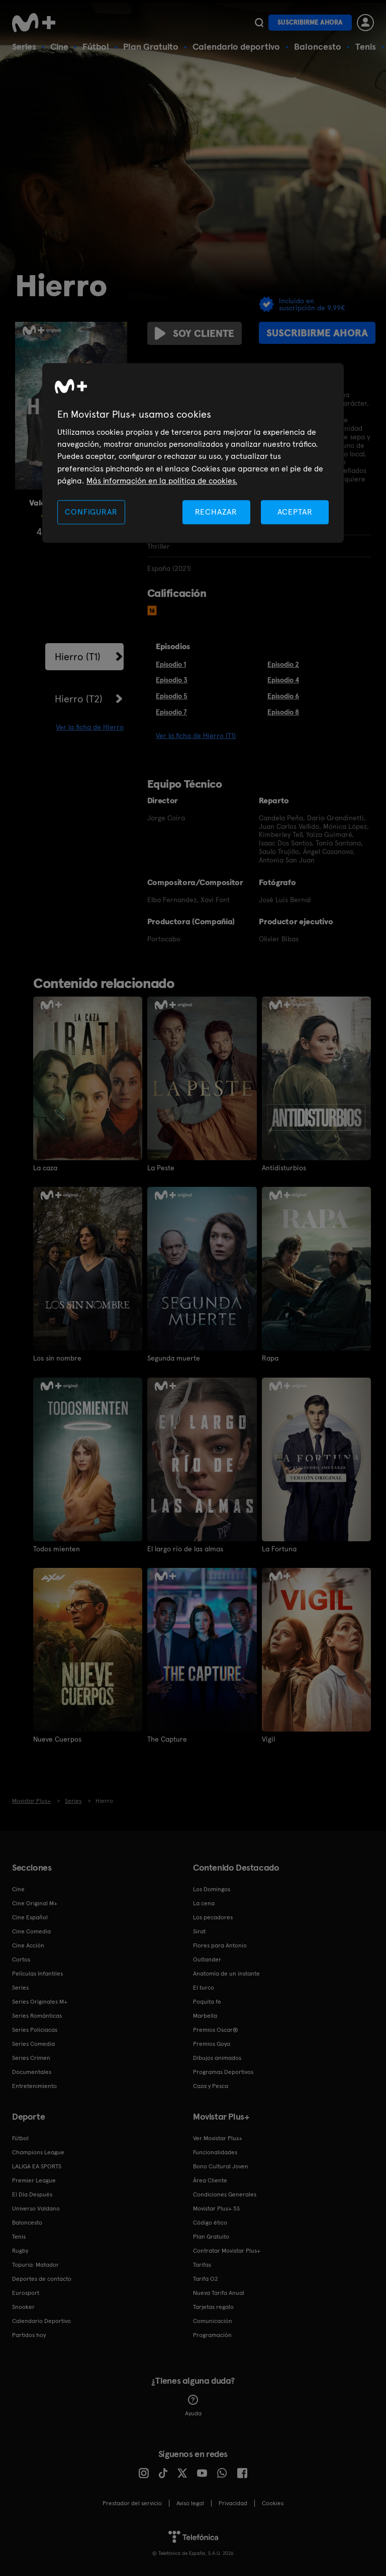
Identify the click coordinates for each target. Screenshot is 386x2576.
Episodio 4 (283, 680)
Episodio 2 (283, 664)
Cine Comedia (31, 1930)
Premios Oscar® (215, 2029)
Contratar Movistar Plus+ (226, 2250)
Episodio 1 (171, 664)
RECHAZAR (216, 512)
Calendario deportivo (236, 46)
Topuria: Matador (35, 2264)
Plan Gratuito (150, 46)
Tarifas (202, 2264)
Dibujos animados (217, 2057)
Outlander (207, 1958)
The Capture (167, 1739)
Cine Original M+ (34, 1902)
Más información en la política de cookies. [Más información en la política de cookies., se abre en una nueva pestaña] (161, 481)
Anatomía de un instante (226, 1973)
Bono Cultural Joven (220, 2165)
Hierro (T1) (78, 657)
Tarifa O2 (205, 2278)
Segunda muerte (173, 1358)
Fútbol (95, 46)
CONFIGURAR (91, 512)
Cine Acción (28, 1944)
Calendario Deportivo (41, 2320)
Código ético (210, 2222)
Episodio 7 (171, 712)
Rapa (270, 1358)
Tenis (365, 46)
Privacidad (233, 2502)
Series (24, 46)
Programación (212, 2334)
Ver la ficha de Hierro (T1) (196, 735)
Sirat (199, 1930)
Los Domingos (211, 1888)
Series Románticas (37, 2015)
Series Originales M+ (39, 2001)
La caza (45, 1168)
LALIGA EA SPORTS (36, 2165)
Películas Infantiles (37, 1973)
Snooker (23, 2306)
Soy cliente (194, 333)
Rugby (20, 2250)
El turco (203, 1987)
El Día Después (32, 2193)
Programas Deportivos (223, 2071)
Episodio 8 (283, 712)
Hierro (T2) (79, 699)
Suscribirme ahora (310, 22)
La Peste (160, 1168)
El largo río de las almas (185, 1548)
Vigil (268, 1739)
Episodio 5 (171, 696)
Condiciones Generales (224, 2193)
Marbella (205, 2015)
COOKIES (272, 2502)
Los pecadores (213, 1916)
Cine (59, 46)
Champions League (38, 2151)
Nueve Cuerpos (57, 1739)
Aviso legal (190, 2502)
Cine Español (30, 1916)
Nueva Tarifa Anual (218, 2292)
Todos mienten (56, 1548)
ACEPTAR (295, 512)
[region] (193, 453)
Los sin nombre (57, 1358)
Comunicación (212, 2320)
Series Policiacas (34, 2029)
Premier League (34, 2179)
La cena (204, 1902)
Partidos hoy (29, 2334)
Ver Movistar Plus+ (217, 2137)
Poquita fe (207, 2001)
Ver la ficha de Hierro (90, 727)
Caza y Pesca (210, 2085)
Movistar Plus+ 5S (216, 2208)
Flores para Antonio (220, 1944)
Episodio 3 (171, 680)
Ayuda (193, 2405)
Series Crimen (31, 2057)
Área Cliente (210, 2179)
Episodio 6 (283, 696)
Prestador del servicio (132, 2502)
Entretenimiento (34, 2085)
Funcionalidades (215, 2151)
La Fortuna (279, 1548)
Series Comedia (33, 2043)
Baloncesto (317, 46)
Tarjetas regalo (213, 2306)
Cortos (21, 1958)
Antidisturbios (284, 1168)
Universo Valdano (36, 2208)
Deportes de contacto (41, 2278)
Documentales (31, 2071)
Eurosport (25, 2292)
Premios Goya (211, 2043)
